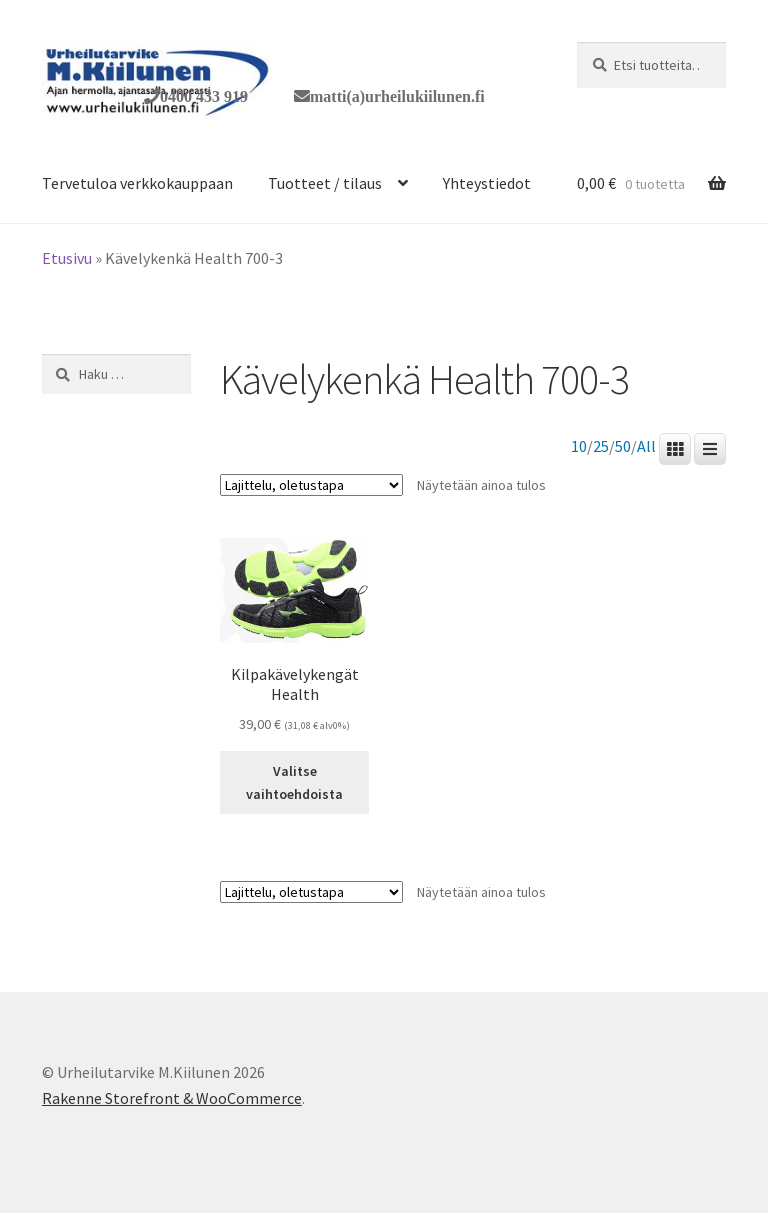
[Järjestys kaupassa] (311, 485)
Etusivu (67, 258)
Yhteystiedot (487, 183)
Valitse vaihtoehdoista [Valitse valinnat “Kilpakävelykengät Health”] (294, 782)
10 (579, 446)
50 (623, 446)
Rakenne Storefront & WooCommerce (172, 1098)
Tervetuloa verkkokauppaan (137, 183)
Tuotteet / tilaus (325, 183)
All (646, 446)
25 (601, 446)
